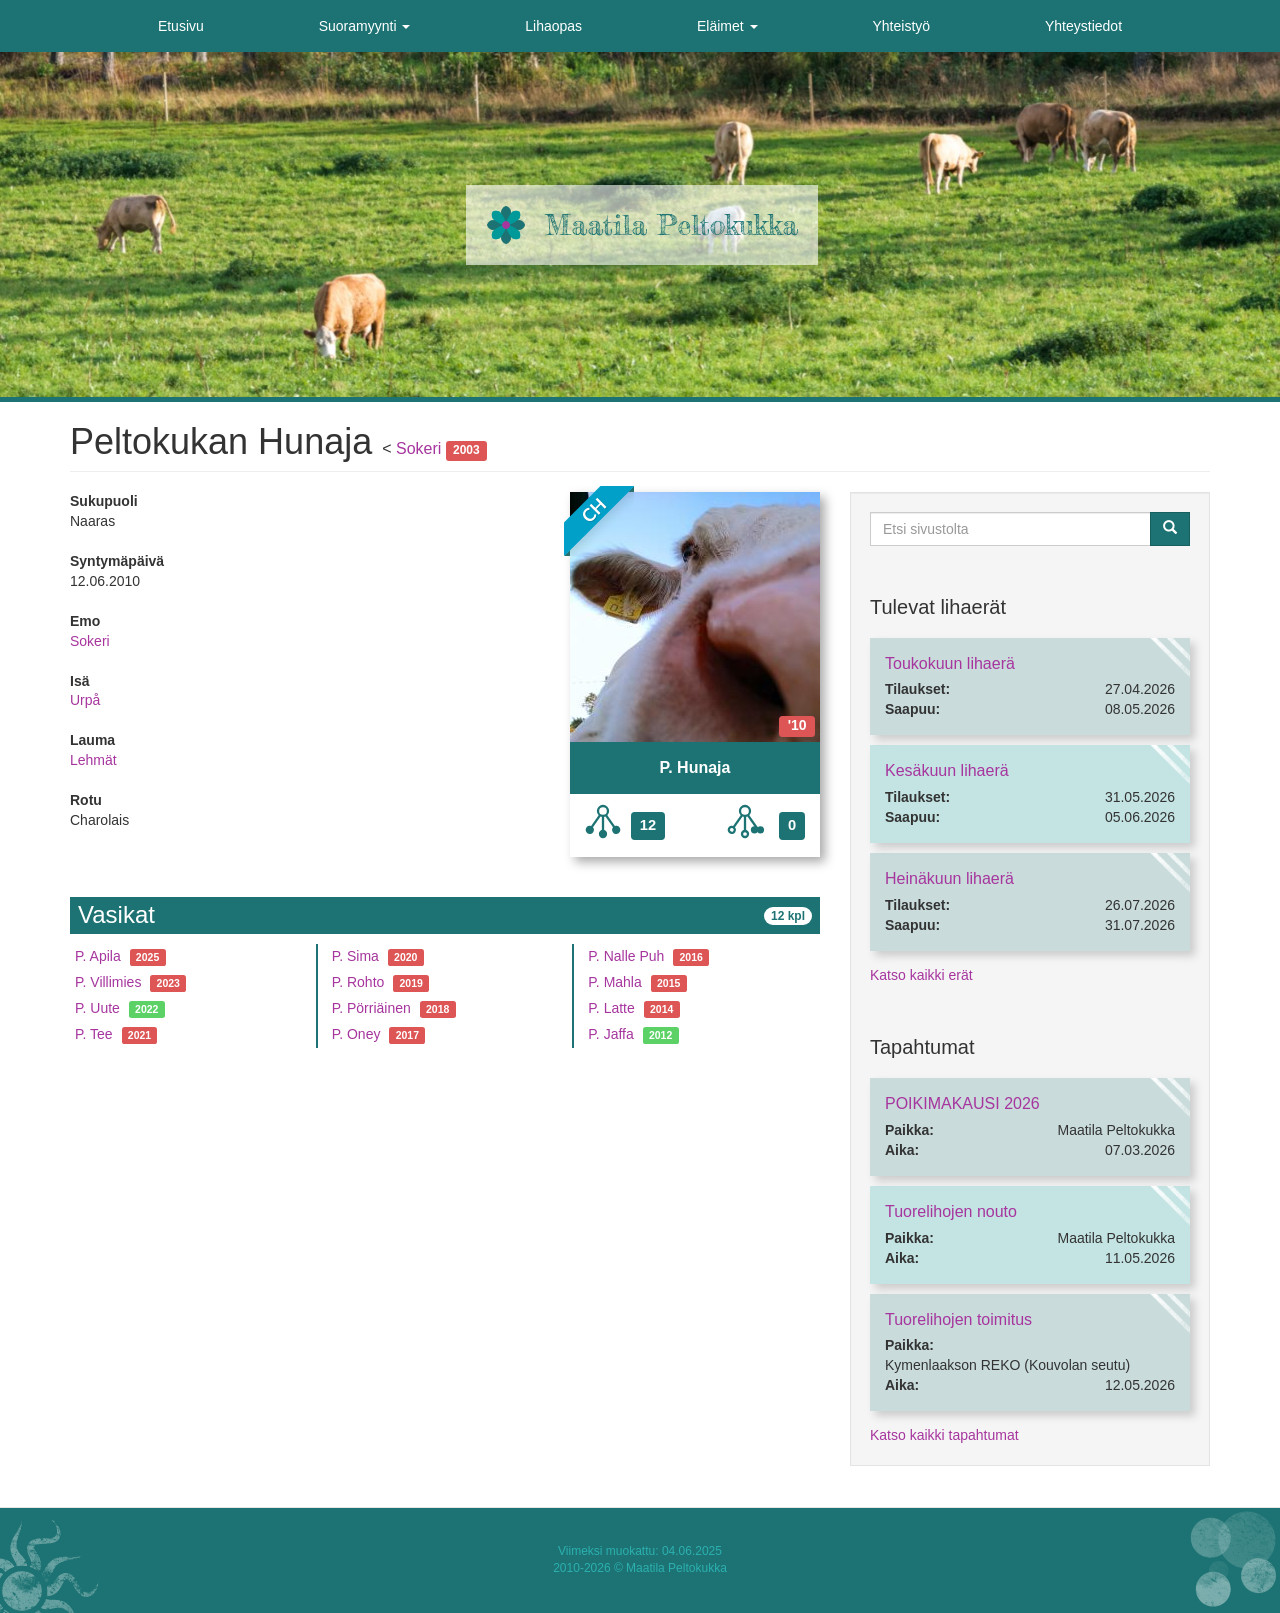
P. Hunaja (695, 767)
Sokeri (418, 448)
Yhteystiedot (1083, 26)
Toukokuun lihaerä (950, 663)
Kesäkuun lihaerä (947, 770)
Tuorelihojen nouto (951, 1211)
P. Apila (98, 956)
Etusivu (181, 26)
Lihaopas (553, 26)
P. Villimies (108, 982)
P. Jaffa (610, 1034)
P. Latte (611, 1008)
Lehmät (93, 760)
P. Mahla (614, 982)
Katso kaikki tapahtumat (944, 1435)
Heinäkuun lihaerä (949, 878)
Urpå (85, 700)
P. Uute (97, 1008)
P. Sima (355, 956)
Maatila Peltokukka (671, 225)
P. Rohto (358, 982)
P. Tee (94, 1034)
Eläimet (727, 26)
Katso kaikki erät (921, 975)
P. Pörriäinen (371, 1008)
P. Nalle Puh (626, 956)
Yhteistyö (901, 26)
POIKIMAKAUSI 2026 (962, 1103)
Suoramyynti (365, 26)
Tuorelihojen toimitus (958, 1319)
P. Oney (356, 1034)
